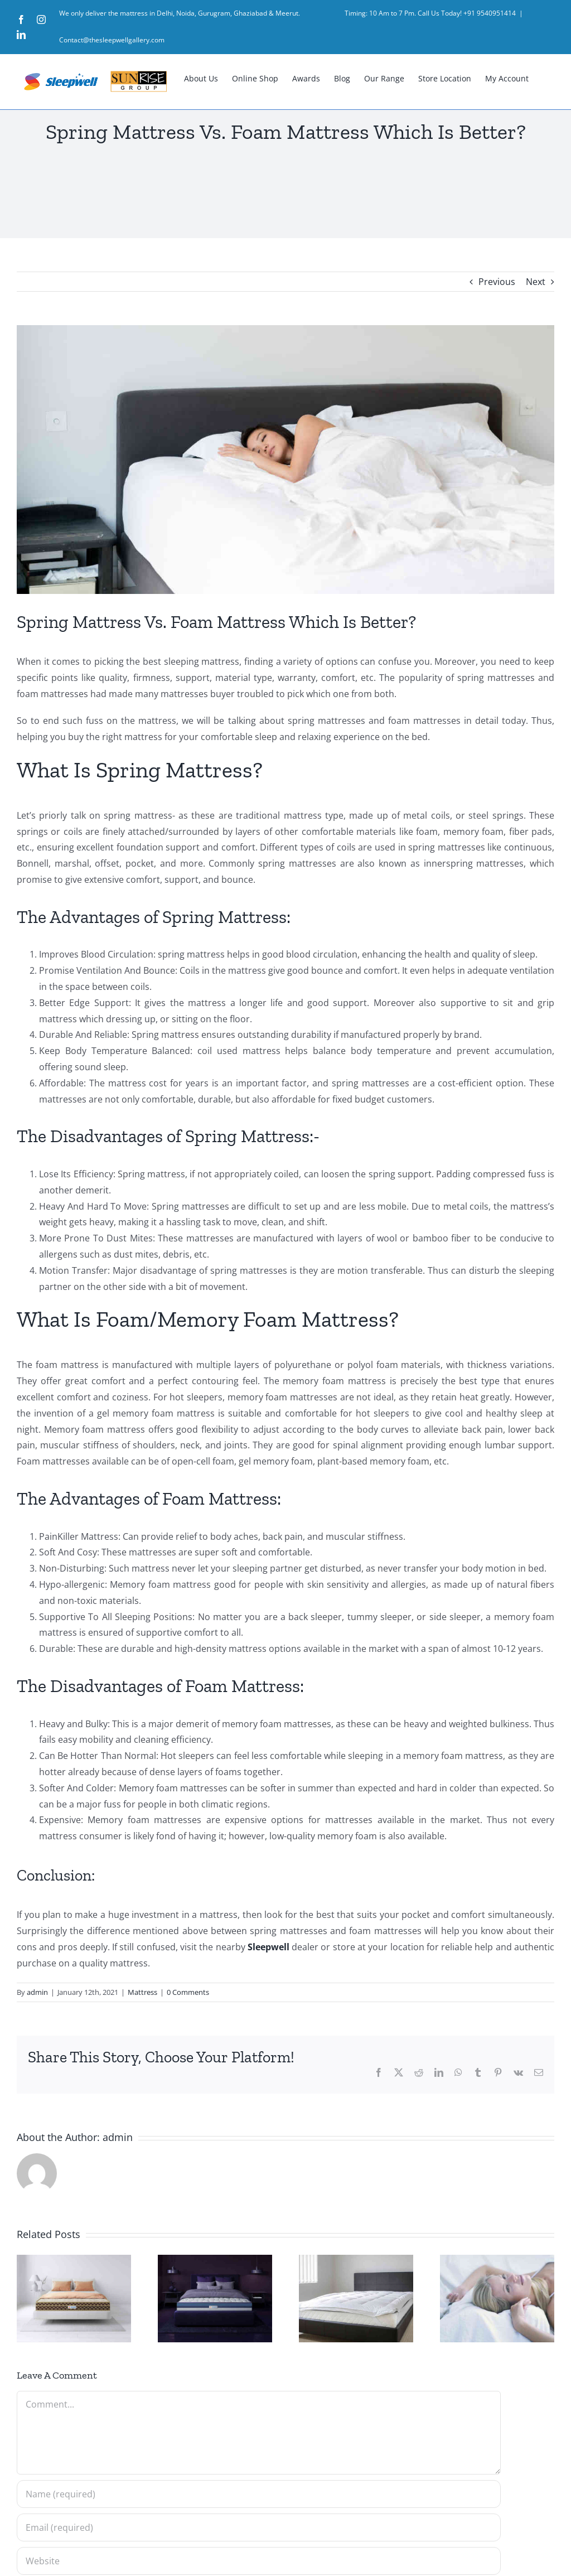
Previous (496, 282)
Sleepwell (268, 1947)
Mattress (142, 1992)
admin (37, 1992)
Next (535, 282)
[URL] (259, 2561)
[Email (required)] (259, 2527)
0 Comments (188, 1992)
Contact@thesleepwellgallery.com (111, 40)
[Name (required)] (259, 2494)
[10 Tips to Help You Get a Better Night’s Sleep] (285, 459)
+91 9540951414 (489, 13)
